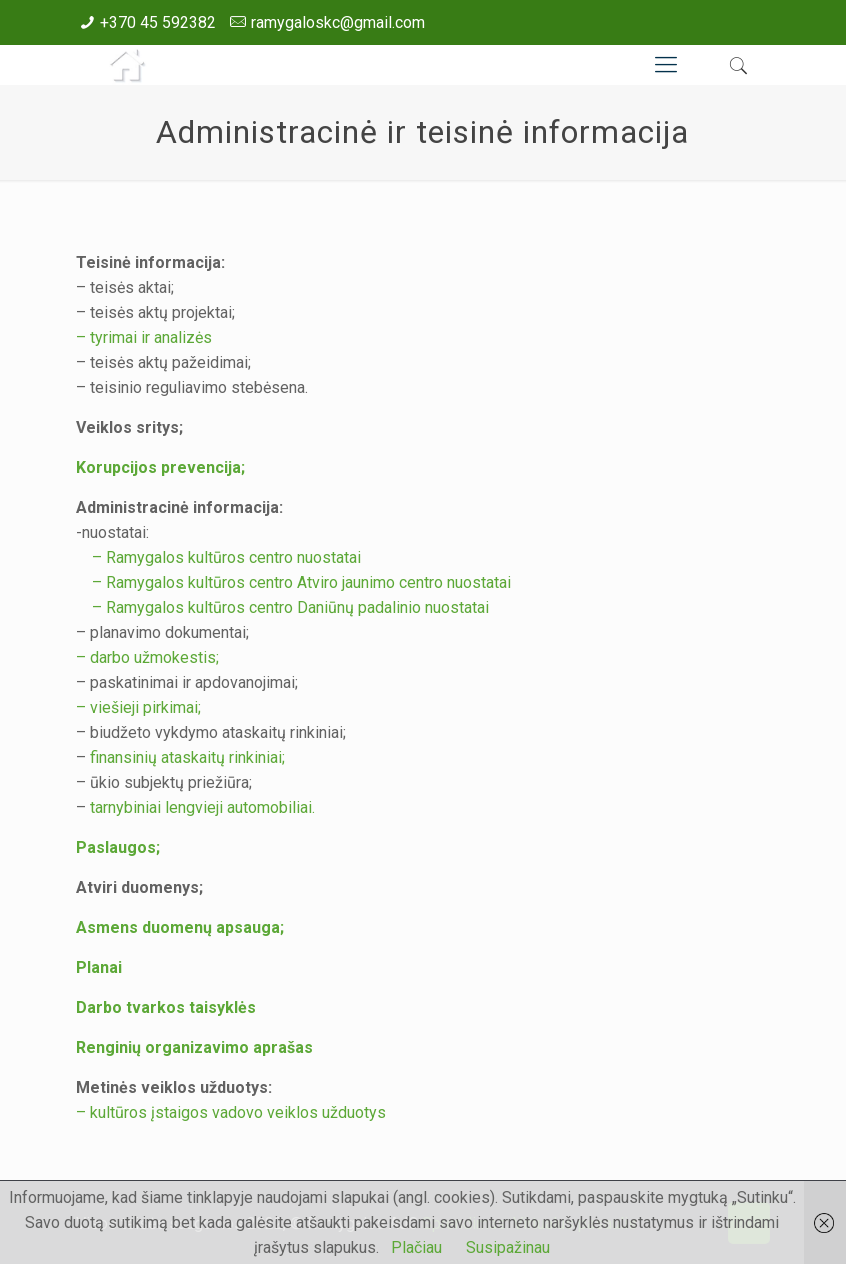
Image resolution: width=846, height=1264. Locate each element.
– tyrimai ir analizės (144, 337)
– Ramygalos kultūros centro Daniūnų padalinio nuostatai (282, 607)
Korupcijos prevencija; (160, 467)
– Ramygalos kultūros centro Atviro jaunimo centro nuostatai (293, 582)
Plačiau (416, 1247)
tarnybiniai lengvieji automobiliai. (202, 807)
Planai (99, 967)
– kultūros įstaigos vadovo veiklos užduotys (231, 1112)
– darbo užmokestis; (147, 657)
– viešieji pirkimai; (138, 707)
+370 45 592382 (158, 22)
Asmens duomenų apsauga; (180, 927)
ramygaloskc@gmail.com (338, 22)
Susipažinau (508, 1247)
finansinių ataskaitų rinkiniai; (187, 757)
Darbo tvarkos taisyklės (166, 1007)
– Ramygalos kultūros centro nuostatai (218, 557)
